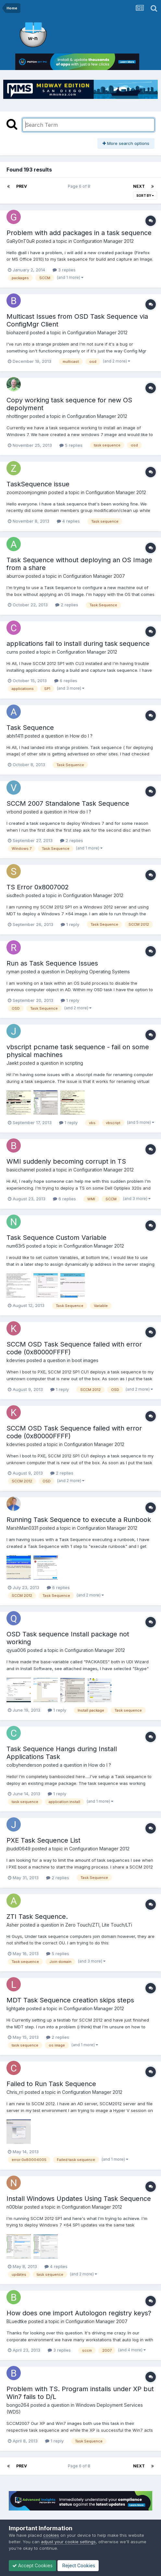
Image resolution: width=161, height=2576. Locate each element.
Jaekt (12, 1063)
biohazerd (17, 332)
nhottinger (17, 416)
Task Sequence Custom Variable (56, 1237)
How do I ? (81, 736)
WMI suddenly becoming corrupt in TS (66, 1161)
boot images (85, 1360)
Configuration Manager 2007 (94, 576)
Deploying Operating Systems (98, 971)
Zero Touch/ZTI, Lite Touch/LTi (98, 1925)
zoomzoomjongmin (26, 492)
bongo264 (17, 2405)
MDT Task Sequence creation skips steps (70, 2000)
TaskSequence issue (37, 484)
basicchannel (20, 1169)
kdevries (15, 1360)
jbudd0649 (18, 1848)
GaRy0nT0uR (20, 241)
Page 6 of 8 (80, 186)
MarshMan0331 (22, 1528)
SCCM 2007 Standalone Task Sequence (67, 803)
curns (12, 652)
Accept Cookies (32, 2565)
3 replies (64, 269)
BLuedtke (16, 2321)
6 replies (65, 680)
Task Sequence (30, 727)
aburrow (15, 576)
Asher (12, 1925)
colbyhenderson (24, 1765)
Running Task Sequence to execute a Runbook (78, 1520)
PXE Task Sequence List (43, 1840)
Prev (21, 186)
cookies (51, 2535)
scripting (74, 1063)
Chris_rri (14, 2092)
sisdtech (15, 895)
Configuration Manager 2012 (103, 241)
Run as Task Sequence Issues (52, 963)
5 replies (70, 445)
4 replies (68, 521)
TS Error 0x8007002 (37, 887)
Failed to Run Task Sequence (51, 2084)
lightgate (15, 2008)
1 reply (70, 924)
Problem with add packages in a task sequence (79, 233)
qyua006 (16, 1650)
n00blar (14, 2207)
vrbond (14, 811)
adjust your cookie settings (68, 2541)
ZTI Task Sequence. (37, 1916)
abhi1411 (14, 736)
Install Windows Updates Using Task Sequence (78, 2198)
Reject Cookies (78, 2565)
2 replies (66, 604)
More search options (126, 143)
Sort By (145, 195)
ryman (12, 971)
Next (139, 186)
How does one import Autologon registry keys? (78, 2313)
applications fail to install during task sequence (78, 643)
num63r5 (15, 1246)
